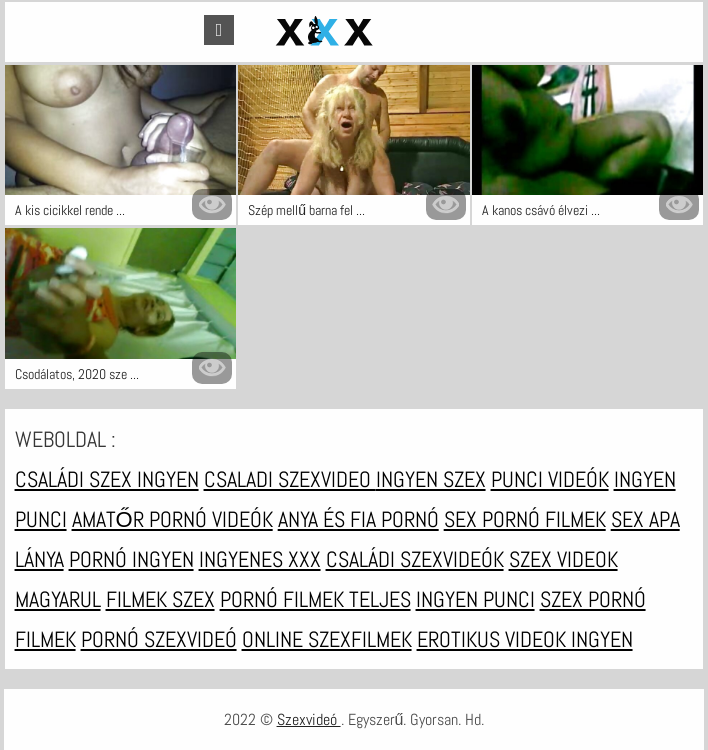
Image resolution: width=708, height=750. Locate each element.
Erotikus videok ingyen (525, 639)
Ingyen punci (475, 599)
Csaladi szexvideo (290, 479)
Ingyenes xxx (260, 559)
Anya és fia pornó (358, 519)
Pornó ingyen (131, 559)
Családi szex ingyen (107, 479)
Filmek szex (160, 599)
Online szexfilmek (327, 639)
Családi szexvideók (415, 559)
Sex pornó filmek (525, 519)
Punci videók (550, 479)
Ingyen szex (431, 479)
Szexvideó (309, 719)
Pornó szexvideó (159, 639)
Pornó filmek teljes (315, 599)
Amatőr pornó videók (172, 519)
